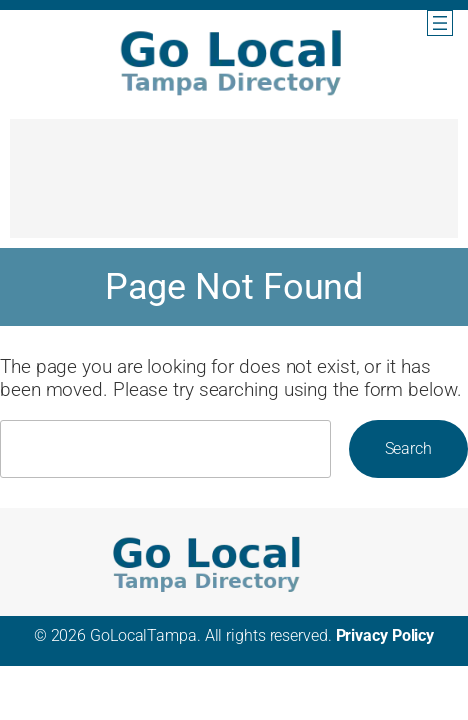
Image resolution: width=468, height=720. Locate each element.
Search (408, 448)
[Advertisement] (234, 188)
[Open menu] (440, 23)
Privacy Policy (385, 635)
